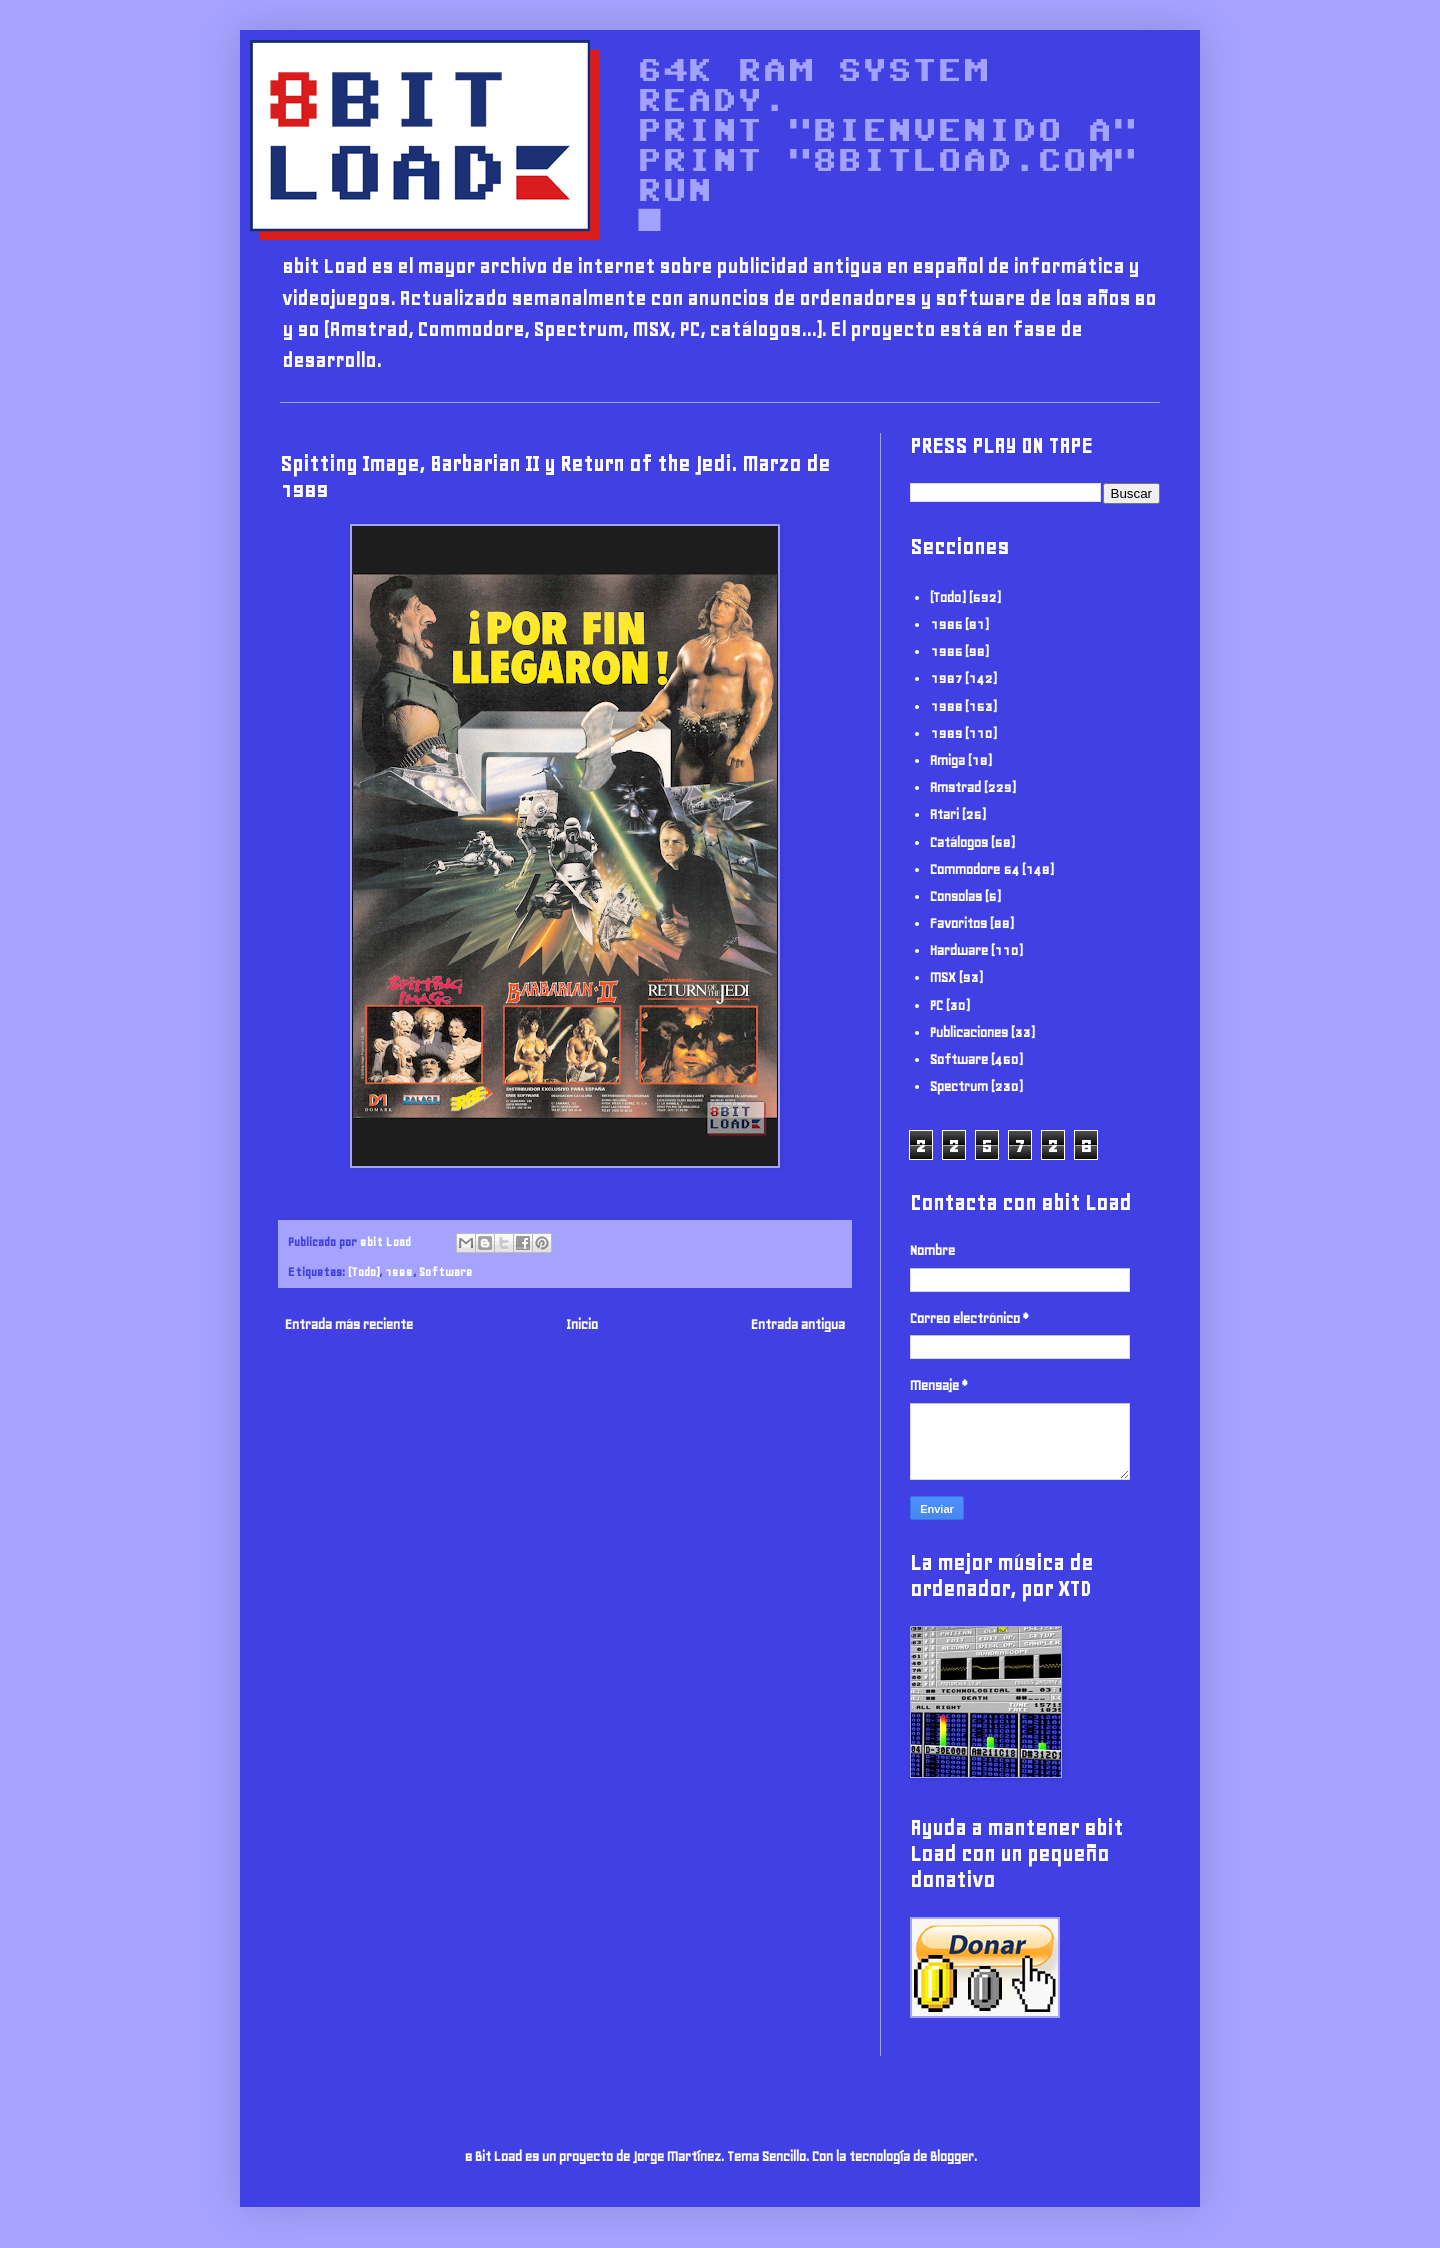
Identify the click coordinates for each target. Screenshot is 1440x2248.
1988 (946, 706)
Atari (944, 814)
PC (936, 1005)
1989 (399, 1271)
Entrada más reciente (349, 1324)
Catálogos (959, 842)
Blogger (952, 2156)
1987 (946, 678)
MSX (943, 977)
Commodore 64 (974, 869)
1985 (946, 624)
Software (445, 1271)
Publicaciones (969, 1032)
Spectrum (959, 1086)
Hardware (959, 950)
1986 (946, 651)
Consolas (956, 896)
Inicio (582, 1324)
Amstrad (955, 787)
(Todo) (363, 1271)
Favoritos (958, 923)
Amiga (947, 760)
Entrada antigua (798, 1324)
